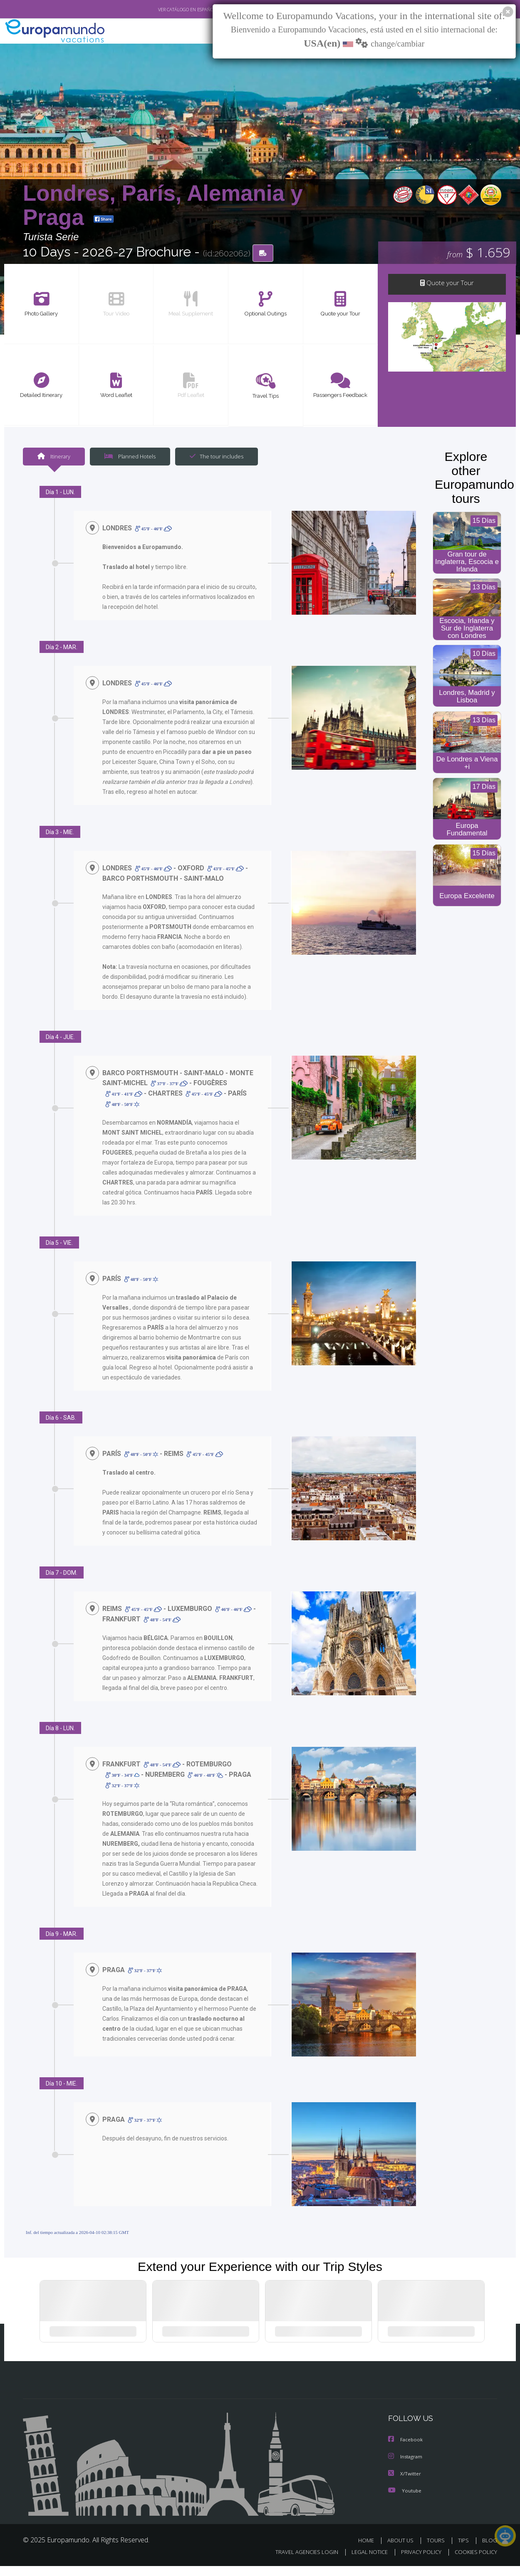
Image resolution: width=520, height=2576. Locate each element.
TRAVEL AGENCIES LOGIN (299, 2562)
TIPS (464, 2550)
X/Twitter (404, 2484)
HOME (369, 2550)
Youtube (404, 2500)
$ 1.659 (478, 253)
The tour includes (213, 456)
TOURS (437, 2550)
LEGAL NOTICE (364, 2562)
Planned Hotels (129, 456)
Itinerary (53, 456)
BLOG (489, 2550)
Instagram (406, 2467)
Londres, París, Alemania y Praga (163, 205)
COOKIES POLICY (474, 2562)
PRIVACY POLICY (417, 2562)
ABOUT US (402, 2550)
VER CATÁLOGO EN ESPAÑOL (168, 9)
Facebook (406, 2451)
